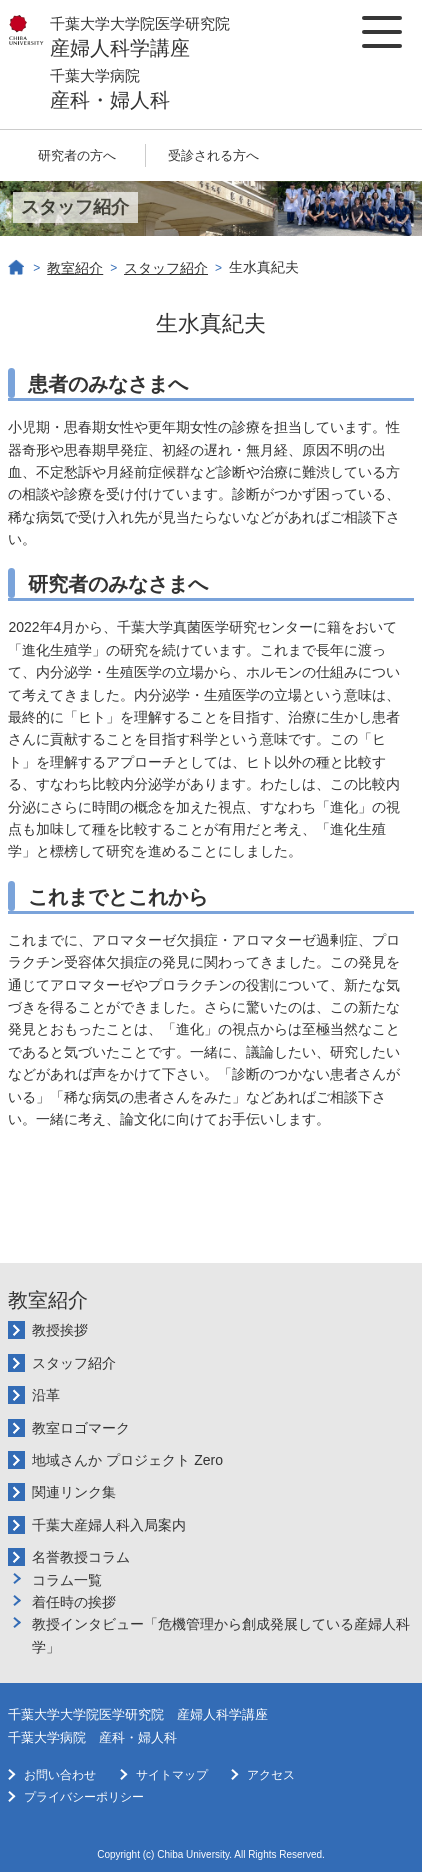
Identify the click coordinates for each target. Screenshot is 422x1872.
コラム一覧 (67, 1580)
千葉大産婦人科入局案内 (109, 1525)
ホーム (17, 268)
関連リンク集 (74, 1492)
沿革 (46, 1395)
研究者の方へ (77, 155)
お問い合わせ (60, 1775)
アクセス (271, 1775)
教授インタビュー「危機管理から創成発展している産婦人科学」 (221, 1635)
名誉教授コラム (81, 1557)
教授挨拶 (60, 1330)
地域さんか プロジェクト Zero (127, 1460)
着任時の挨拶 (74, 1602)
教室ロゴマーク (81, 1428)
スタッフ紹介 (166, 268)
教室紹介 (75, 268)
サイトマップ (172, 1775)
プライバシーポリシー (84, 1797)
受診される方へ (213, 155)
